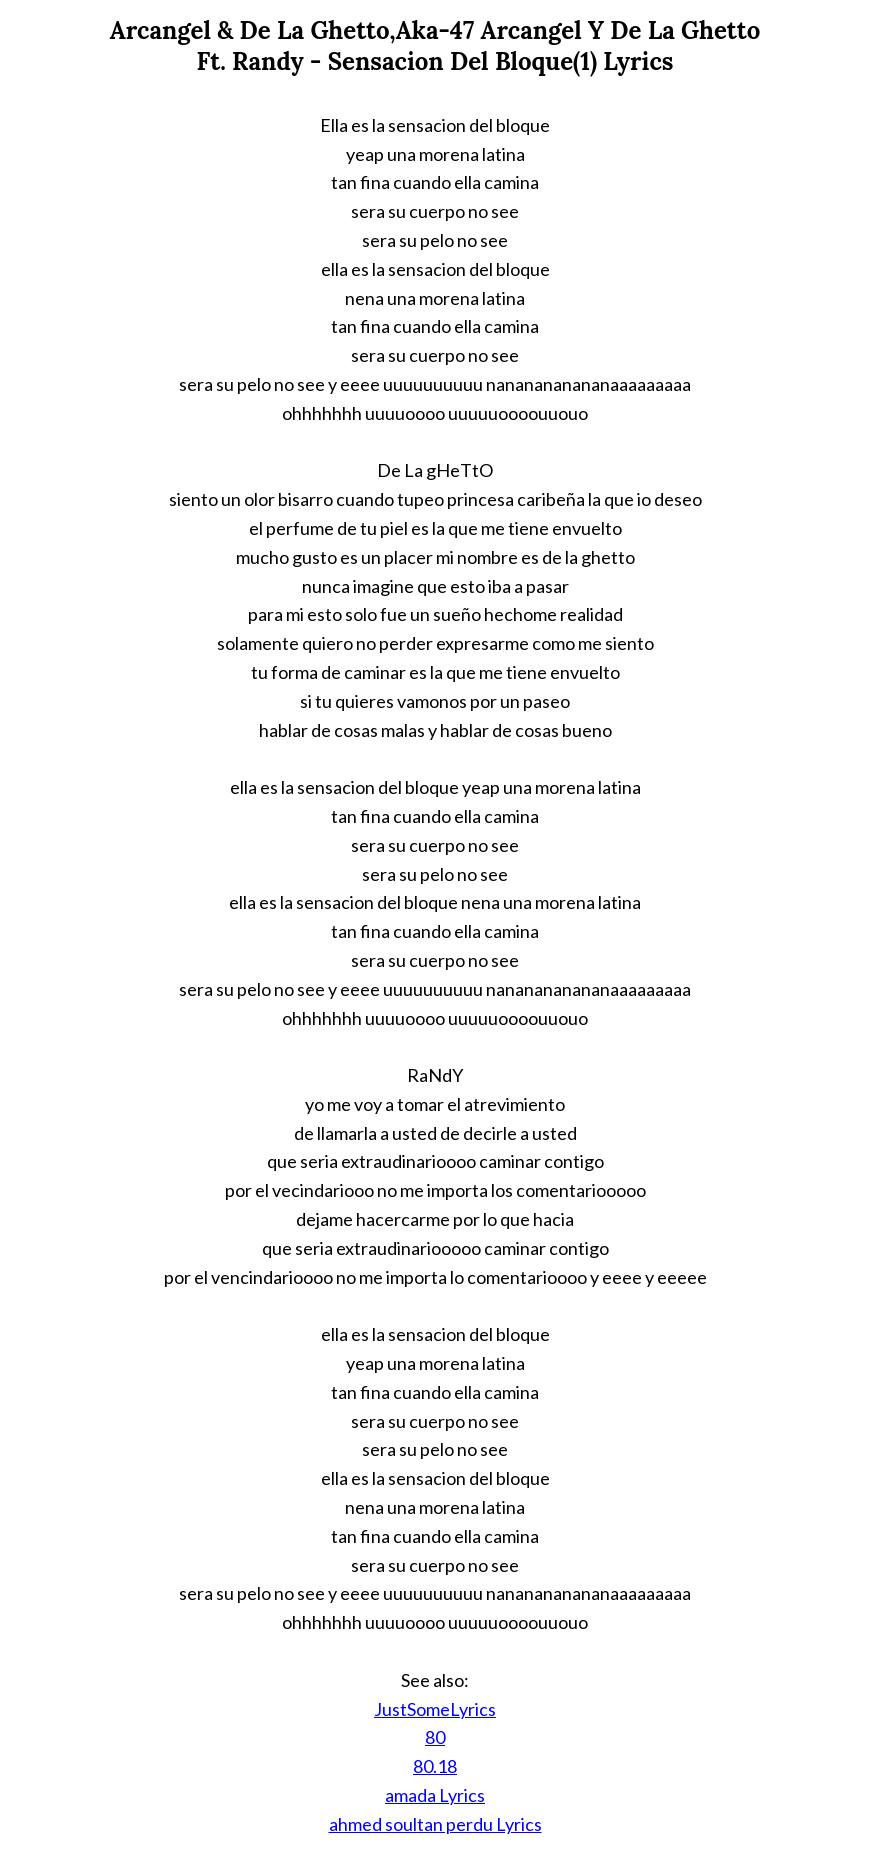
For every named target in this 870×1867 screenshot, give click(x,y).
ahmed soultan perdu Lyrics (435, 1824)
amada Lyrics (435, 1795)
